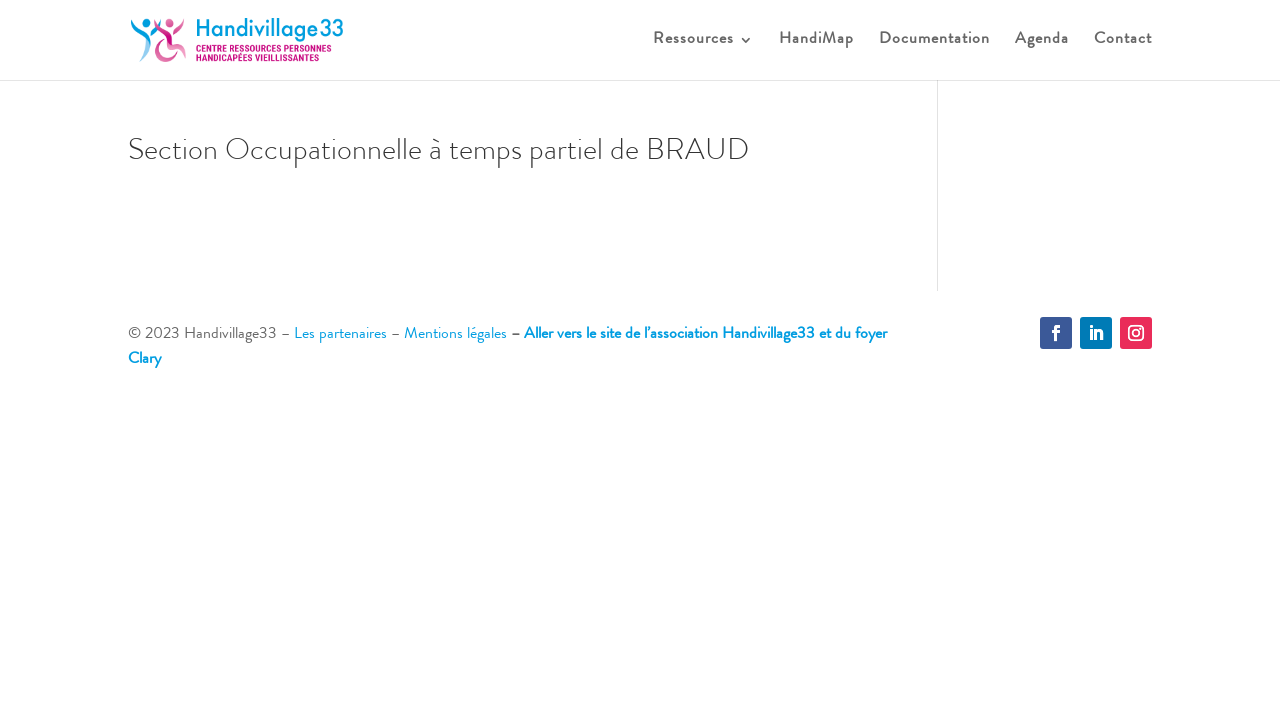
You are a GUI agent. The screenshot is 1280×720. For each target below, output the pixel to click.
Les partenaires (340, 335)
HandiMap (816, 40)
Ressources (693, 40)
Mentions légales (455, 335)
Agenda (1042, 40)
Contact (1123, 40)
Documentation (934, 40)
